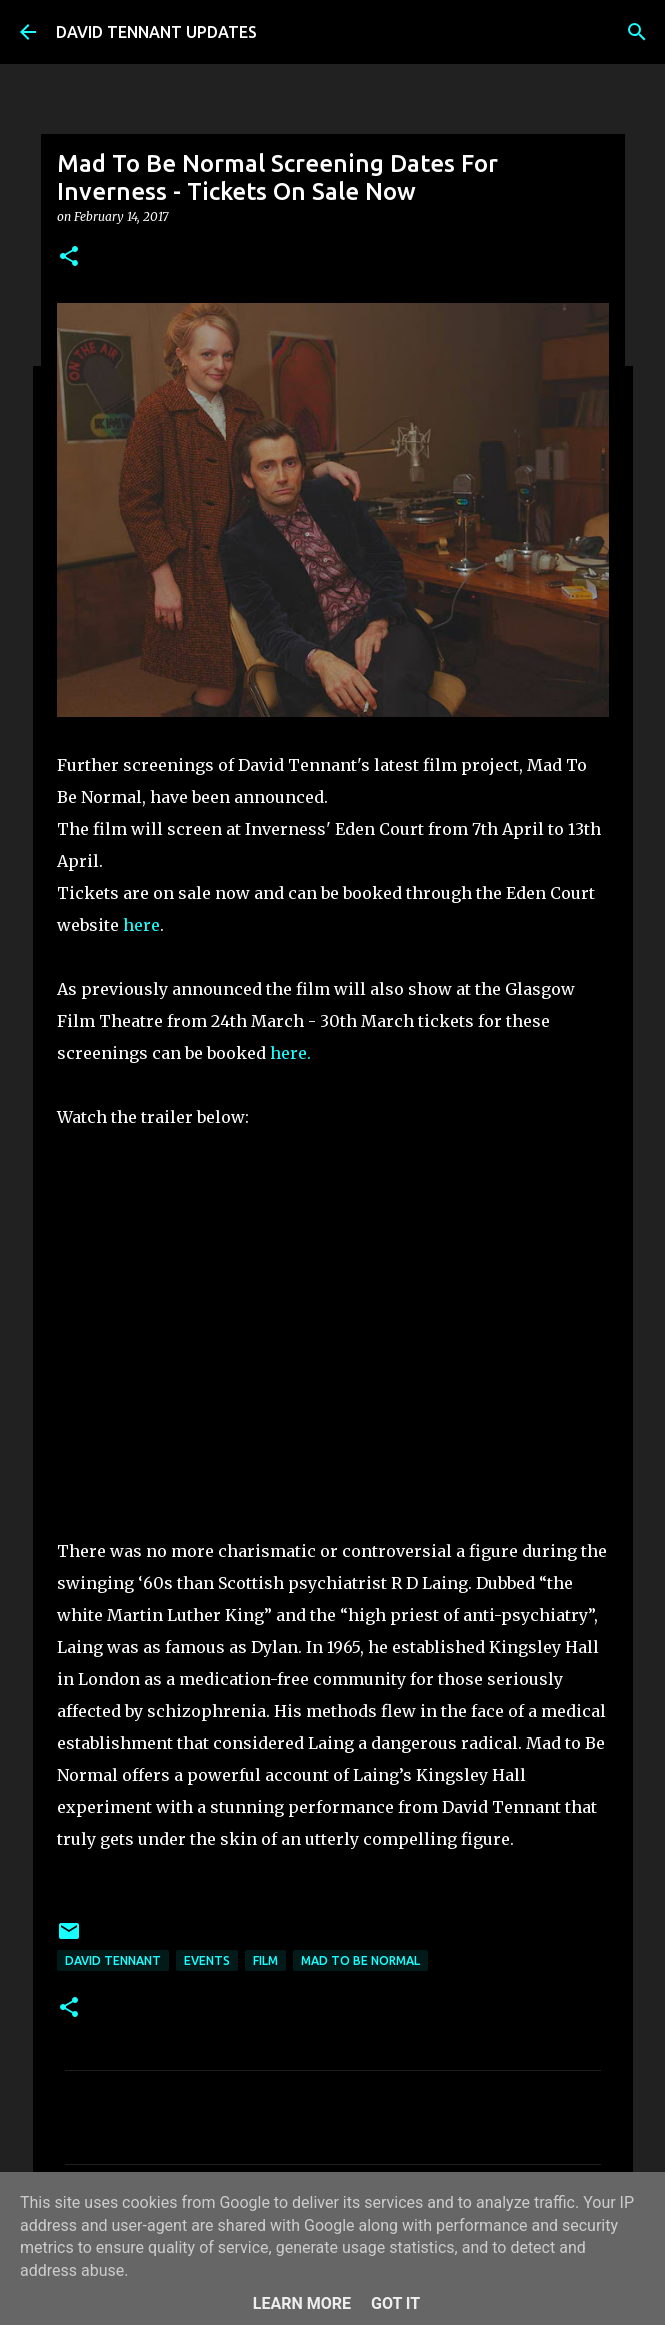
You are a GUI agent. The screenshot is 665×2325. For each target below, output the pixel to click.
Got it (395, 2303)
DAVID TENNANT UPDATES (156, 32)
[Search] (637, 32)
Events (207, 1960)
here (139, 925)
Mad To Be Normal (360, 1960)
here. (290, 1053)
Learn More (302, 2303)
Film (265, 1960)
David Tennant (113, 1960)
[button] (69, 257)
